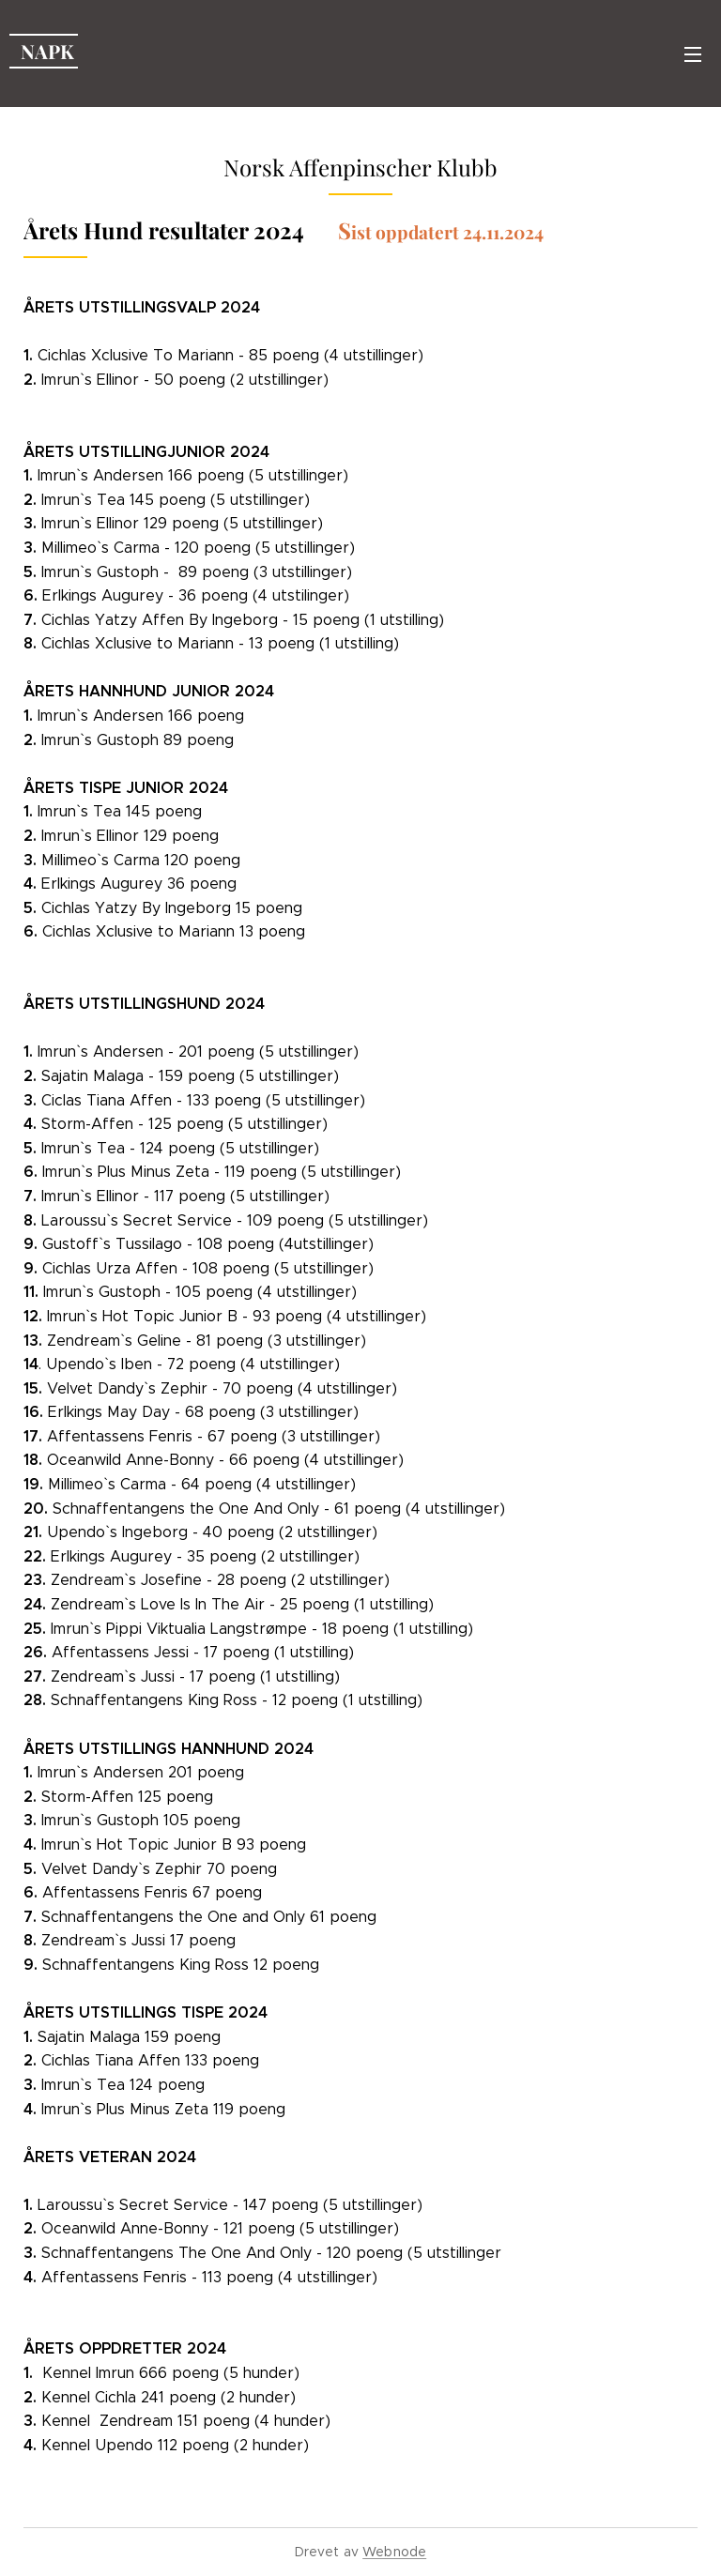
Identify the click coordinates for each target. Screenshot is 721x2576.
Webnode (394, 2551)
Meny (692, 54)
